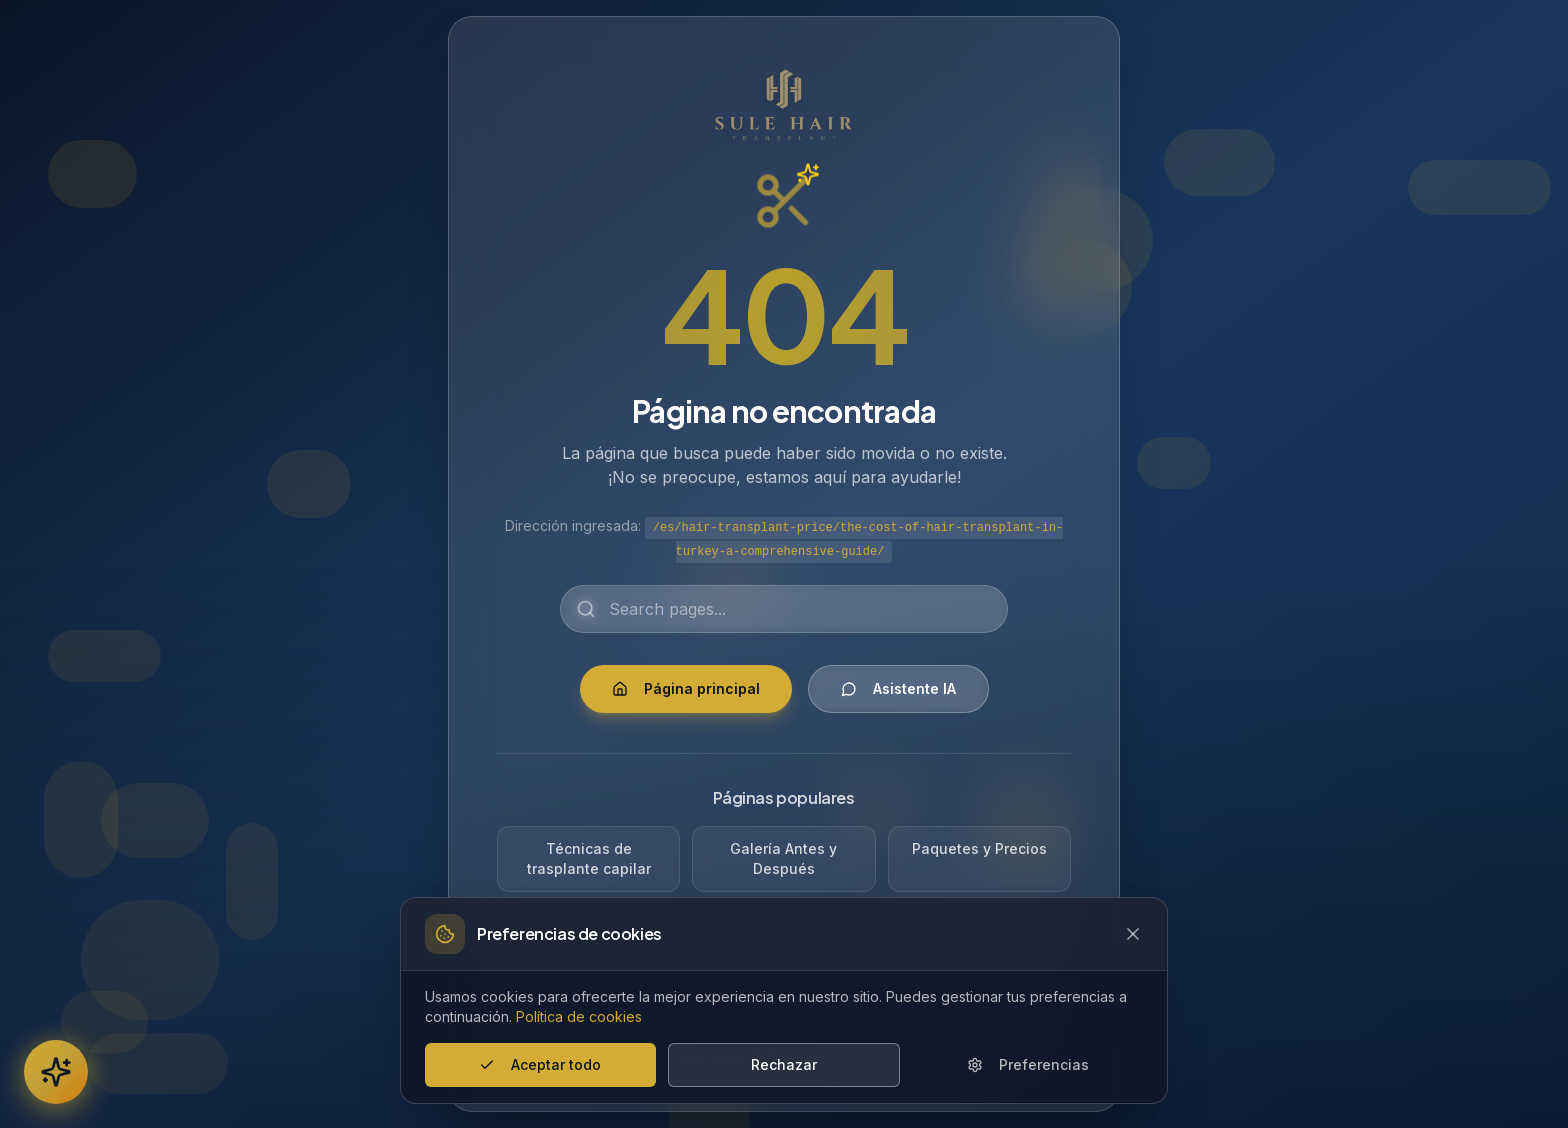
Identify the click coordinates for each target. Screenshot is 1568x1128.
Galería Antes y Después (783, 858)
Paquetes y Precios (979, 848)
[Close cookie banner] (1133, 934)
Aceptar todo (540, 1064)
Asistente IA (898, 688)
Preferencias (1028, 1064)
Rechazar (784, 1064)
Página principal (686, 688)
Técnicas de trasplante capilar (589, 858)
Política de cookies (579, 1016)
